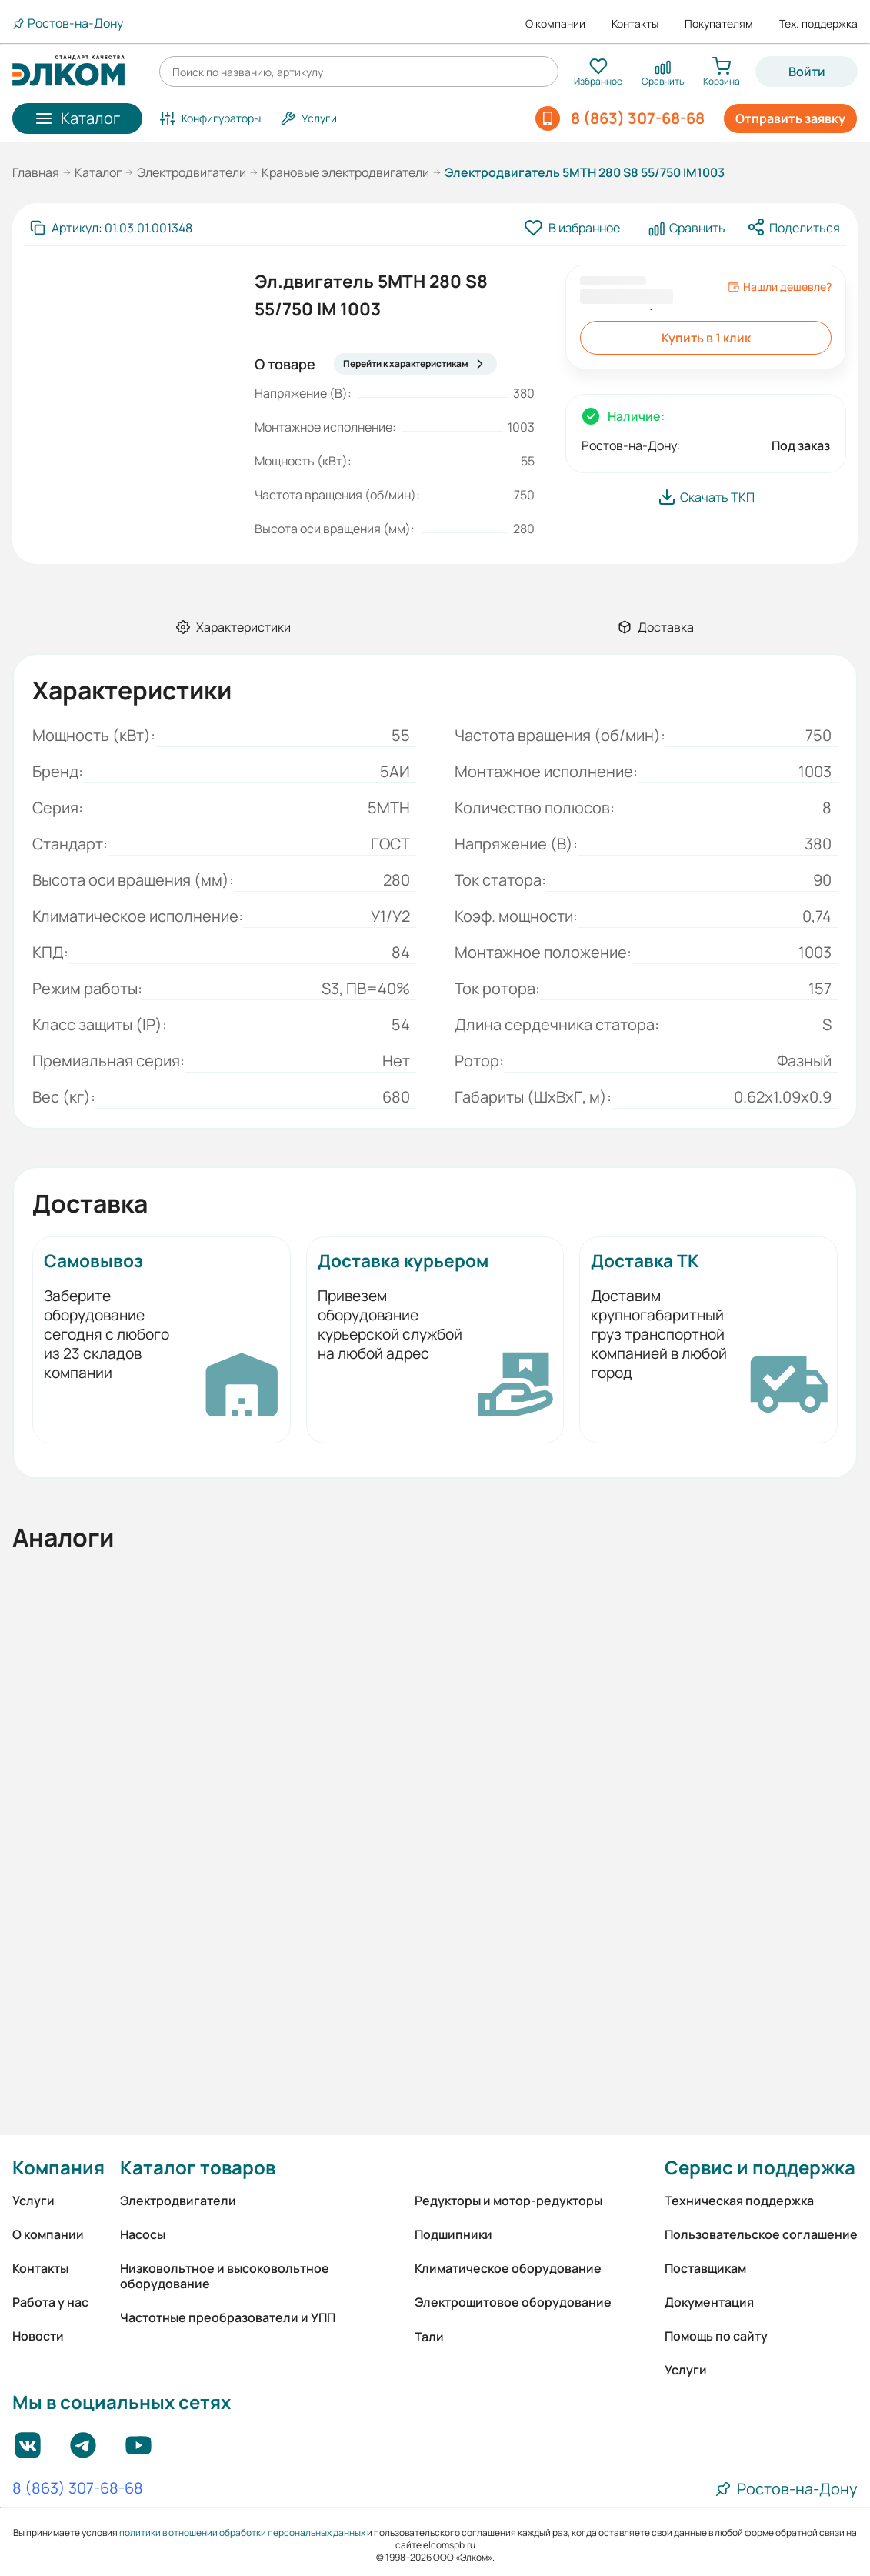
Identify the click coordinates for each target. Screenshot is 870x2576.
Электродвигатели (191, 172)
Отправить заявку (790, 118)
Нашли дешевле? (780, 287)
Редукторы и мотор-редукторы (508, 2200)
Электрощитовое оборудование (513, 2302)
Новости (38, 2336)
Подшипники (453, 2234)
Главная (35, 172)
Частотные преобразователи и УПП (227, 2317)
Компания (58, 2167)
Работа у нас (50, 2302)
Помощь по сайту (716, 2336)
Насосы (142, 2234)
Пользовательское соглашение (761, 2234)
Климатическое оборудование (508, 2268)
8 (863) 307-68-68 (77, 2489)
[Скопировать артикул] (111, 228)
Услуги (33, 2200)
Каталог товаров (197, 2167)
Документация (709, 2302)
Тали (429, 2336)
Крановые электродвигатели (345, 172)
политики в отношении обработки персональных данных (242, 2532)
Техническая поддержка (739, 2200)
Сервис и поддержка (760, 2167)
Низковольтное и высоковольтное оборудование (224, 2276)
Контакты (635, 24)
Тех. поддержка (818, 24)
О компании (555, 24)
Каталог (98, 172)
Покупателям (719, 24)
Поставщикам (705, 2268)
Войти (806, 71)
